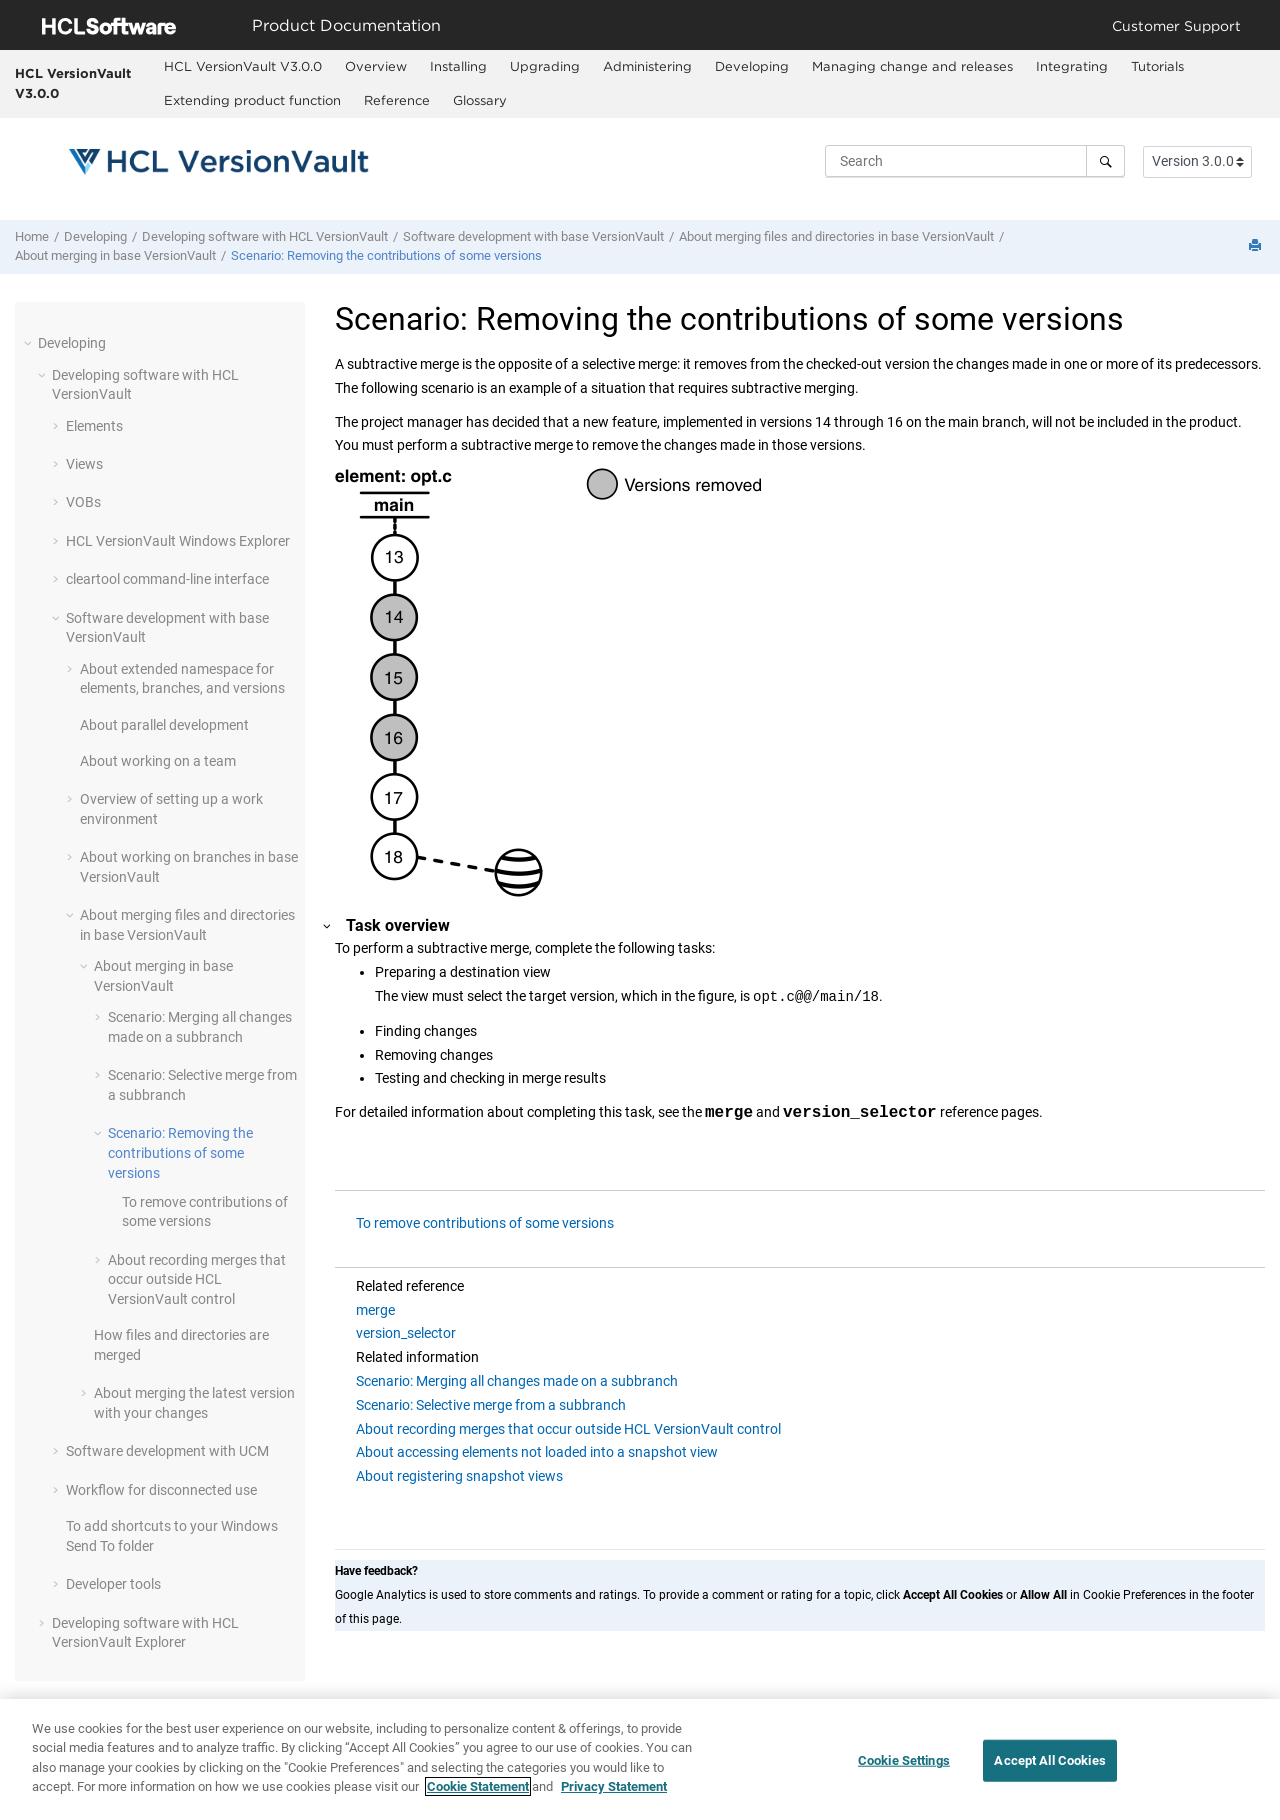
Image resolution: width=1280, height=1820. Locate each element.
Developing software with (265, 236)
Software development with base (533, 236)
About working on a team (158, 761)
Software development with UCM (167, 1451)
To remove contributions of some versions (485, 1223)
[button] (30, 343)
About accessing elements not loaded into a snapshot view (537, 1452)
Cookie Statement (478, 1794)
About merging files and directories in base (836, 236)
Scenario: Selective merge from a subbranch (491, 1405)
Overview (376, 66)
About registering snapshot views (459, 1476)
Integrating (1072, 66)
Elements (94, 426)
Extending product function (252, 100)
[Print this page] (1257, 246)
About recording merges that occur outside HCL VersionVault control (568, 1429)
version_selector (406, 1333)
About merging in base (115, 255)
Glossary (480, 100)
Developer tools (113, 1584)
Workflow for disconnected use (161, 1490)
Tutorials (1157, 66)
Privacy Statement (614, 1794)
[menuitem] (242, 67)
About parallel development (164, 725)
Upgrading (545, 66)
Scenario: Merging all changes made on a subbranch (517, 1381)
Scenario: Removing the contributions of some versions (386, 255)
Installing (458, 66)
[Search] (1105, 161)
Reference (397, 100)
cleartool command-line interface (167, 579)
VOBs (83, 502)
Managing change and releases (912, 66)
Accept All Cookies (1049, 1767)
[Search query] (975, 161)
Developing (752, 66)
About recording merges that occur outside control (197, 1279)
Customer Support (1176, 25)
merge (375, 1310)
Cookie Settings (904, 1767)
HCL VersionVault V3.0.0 (73, 83)
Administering (647, 66)
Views (84, 464)
